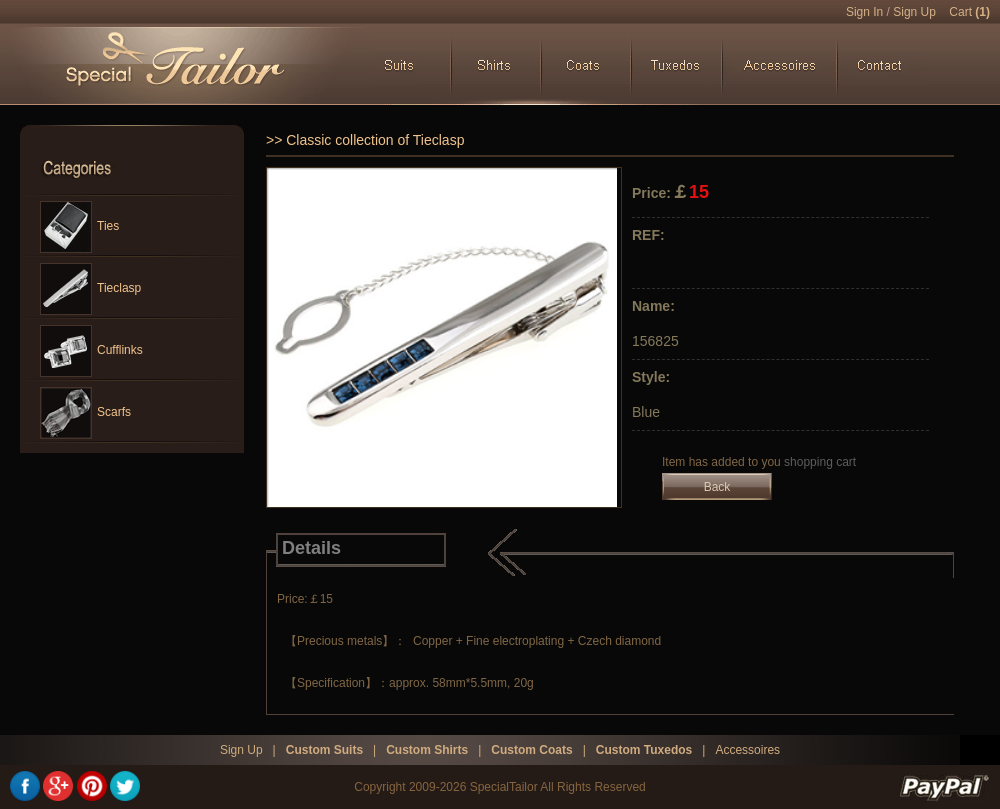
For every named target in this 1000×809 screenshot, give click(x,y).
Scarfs (85, 413)
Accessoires (747, 750)
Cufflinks (91, 351)
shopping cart (820, 462)
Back (717, 487)
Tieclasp (90, 289)
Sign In (864, 12)
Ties (79, 227)
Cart (969, 12)
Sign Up (914, 12)
